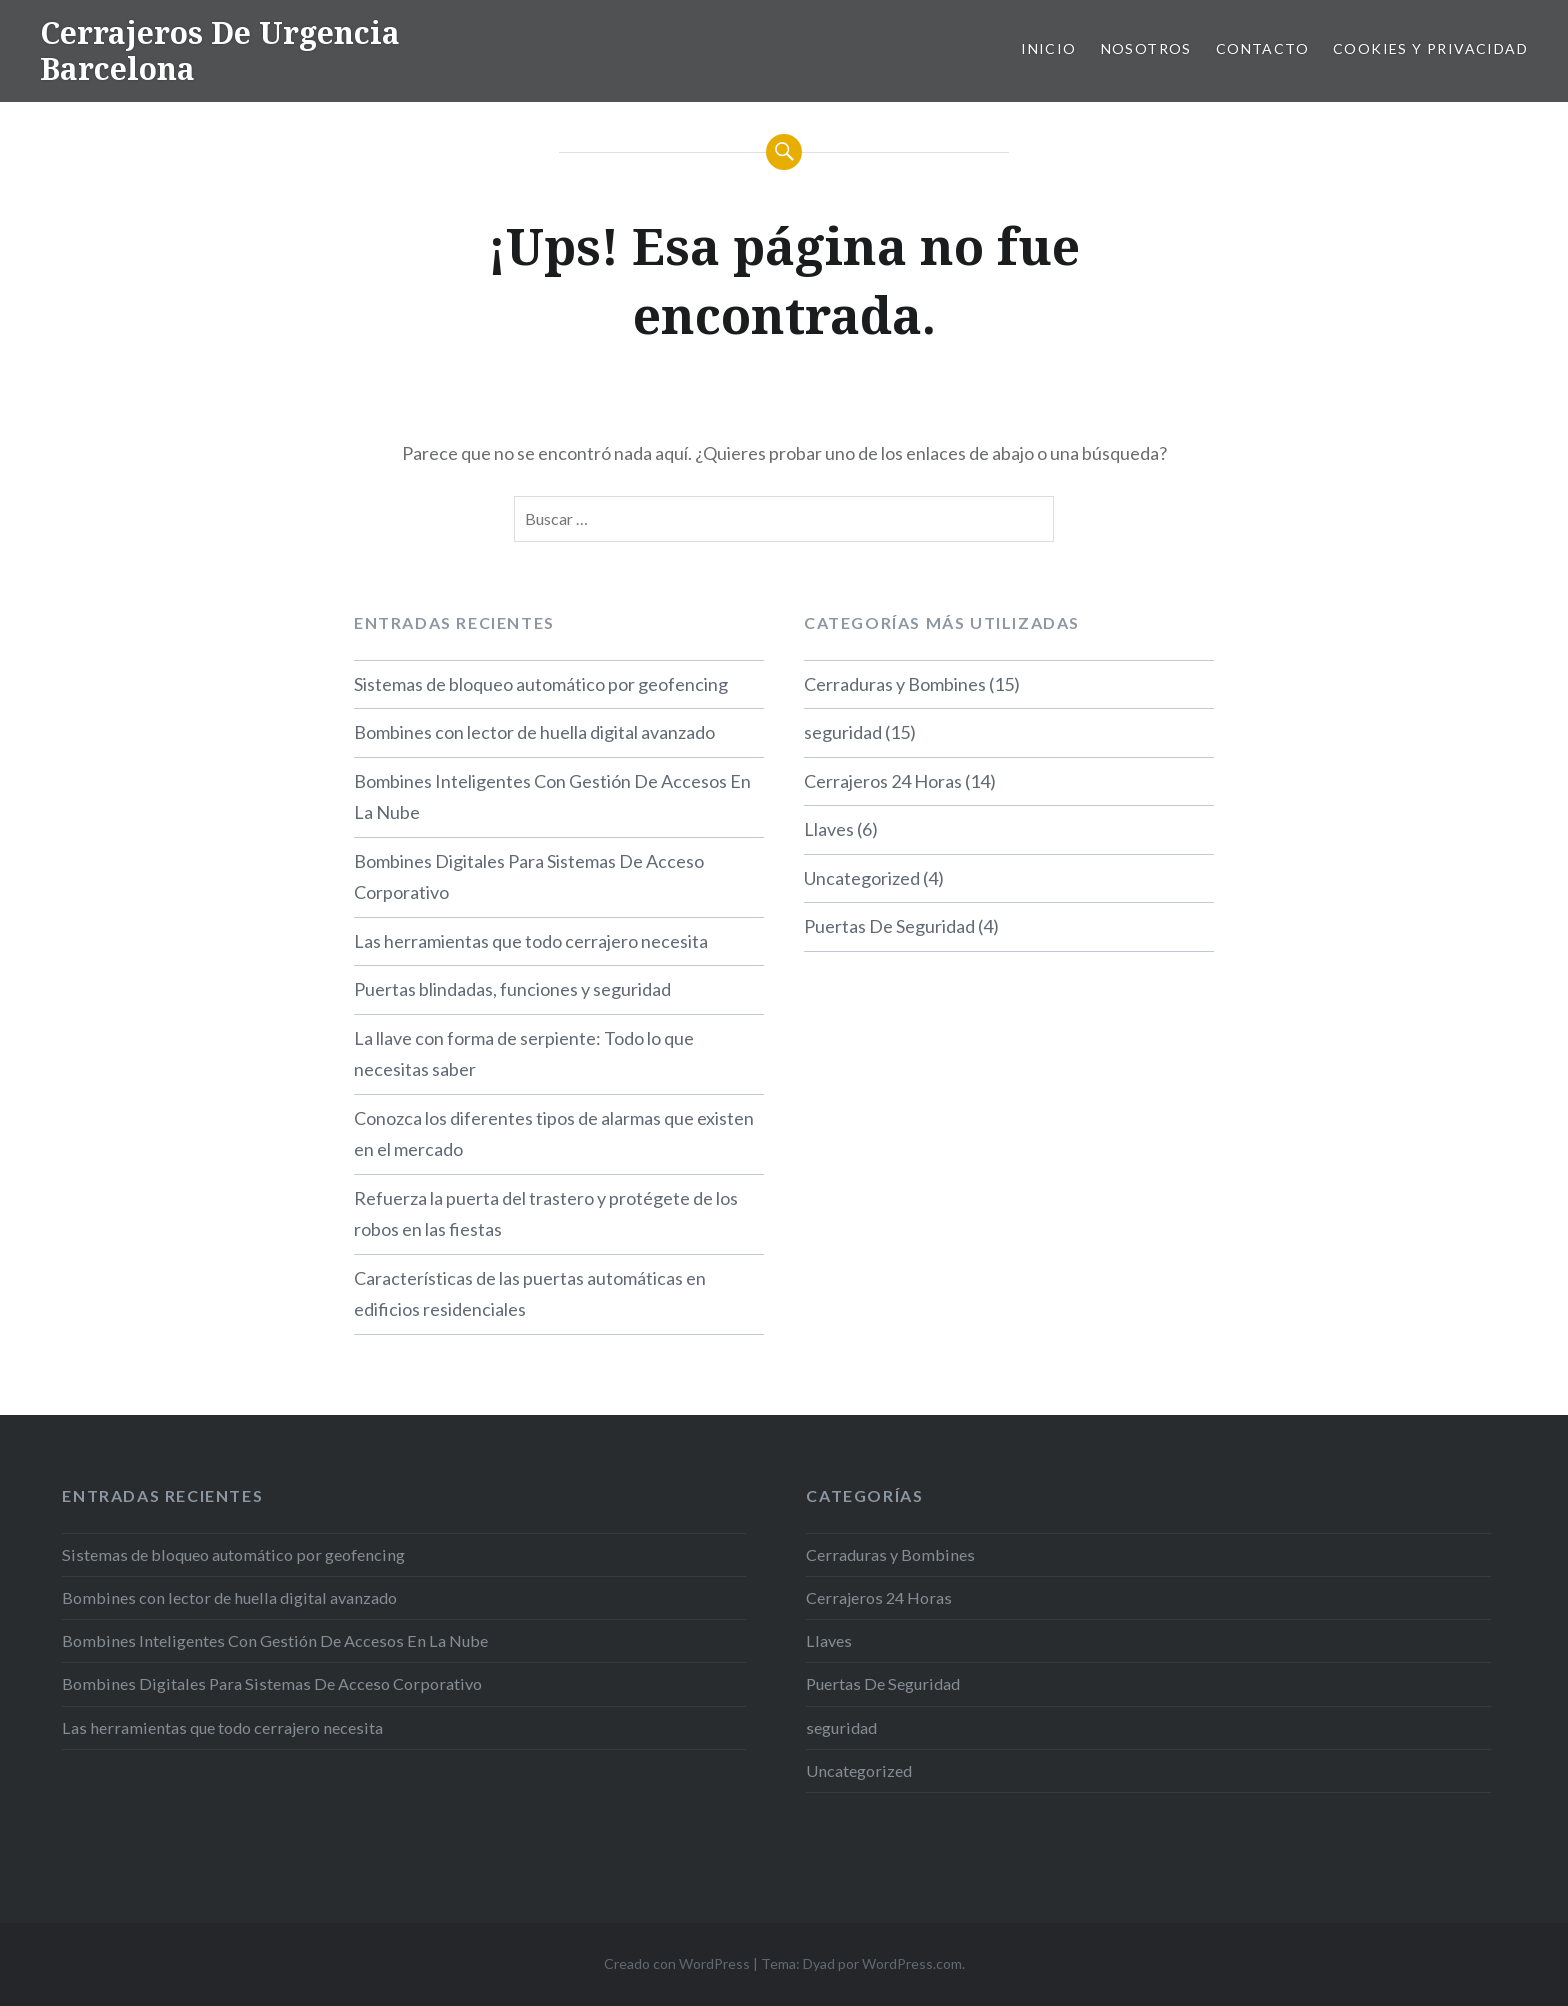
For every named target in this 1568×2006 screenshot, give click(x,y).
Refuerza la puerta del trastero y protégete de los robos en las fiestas (546, 1214)
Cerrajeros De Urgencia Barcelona (220, 50)
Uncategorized (862, 878)
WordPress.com (912, 1963)
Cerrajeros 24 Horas (883, 781)
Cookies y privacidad (1430, 48)
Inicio (1048, 48)
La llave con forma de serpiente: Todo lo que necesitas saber (524, 1054)
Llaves (829, 829)
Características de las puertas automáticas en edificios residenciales (530, 1294)
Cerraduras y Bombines (895, 684)
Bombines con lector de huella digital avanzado (534, 732)
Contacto (1262, 48)
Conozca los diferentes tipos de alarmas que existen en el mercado (554, 1134)
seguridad (843, 732)
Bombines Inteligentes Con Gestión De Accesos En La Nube (552, 797)
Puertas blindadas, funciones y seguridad (512, 989)
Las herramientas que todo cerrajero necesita (531, 941)
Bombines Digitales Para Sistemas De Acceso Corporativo (529, 877)
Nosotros (1146, 48)
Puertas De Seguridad (889, 926)
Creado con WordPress (677, 1963)
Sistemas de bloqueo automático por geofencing (541, 684)
